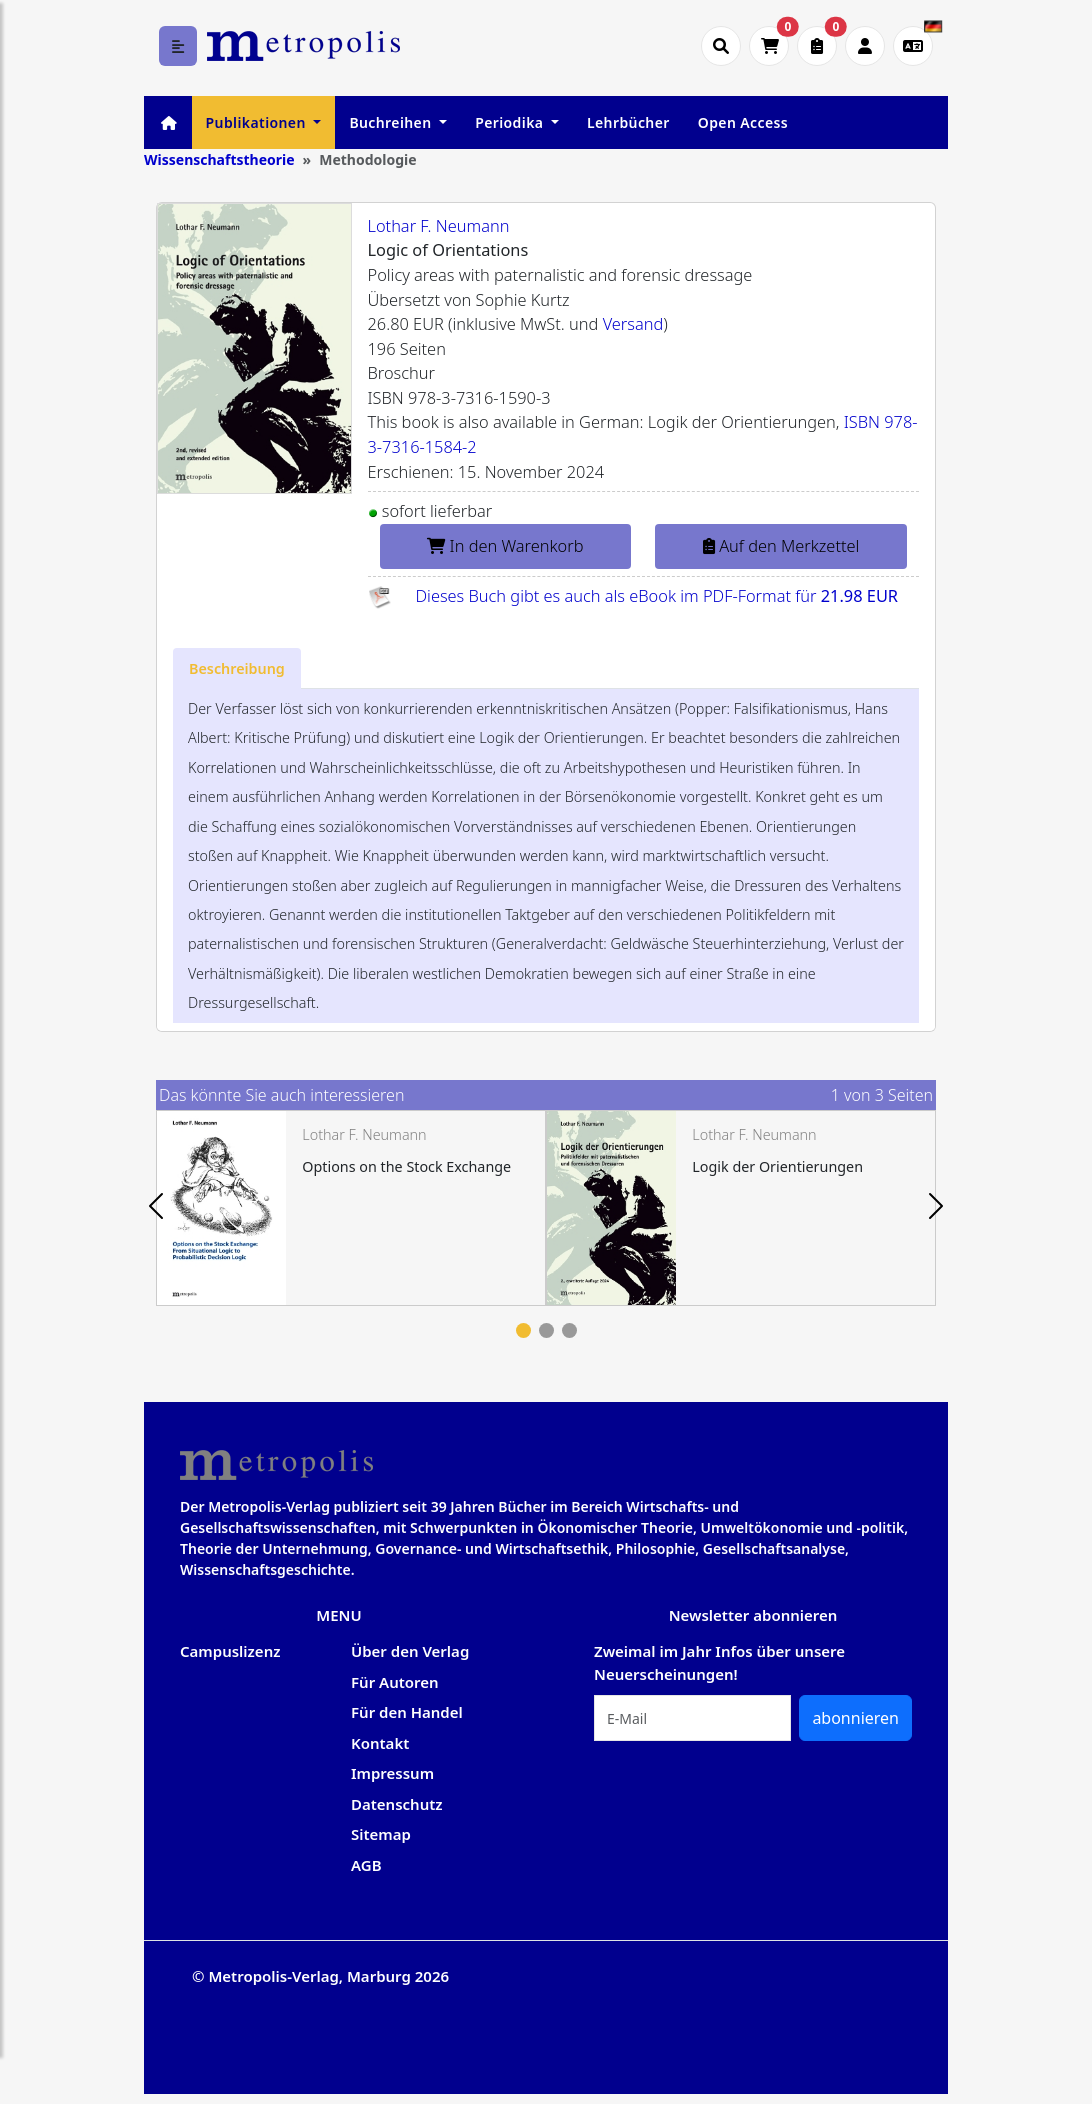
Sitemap (381, 1834)
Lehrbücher (628, 122)
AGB (366, 1865)
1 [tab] (523, 1330)
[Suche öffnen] (721, 46)
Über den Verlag (410, 1651)
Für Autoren (395, 1682)
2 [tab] (546, 1330)
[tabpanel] (351, 1208)
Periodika (511, 122)
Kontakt (380, 1743)
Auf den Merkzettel (781, 546)
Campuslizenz (230, 1651)
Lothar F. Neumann (439, 226)
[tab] (237, 668)
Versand (633, 324)
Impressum (392, 1773)
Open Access (743, 122)
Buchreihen (392, 122)
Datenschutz (397, 1804)
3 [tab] (569, 1330)
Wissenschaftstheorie (219, 159)
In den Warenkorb (505, 546)
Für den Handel (407, 1712)
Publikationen (258, 122)
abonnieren (855, 1718)
